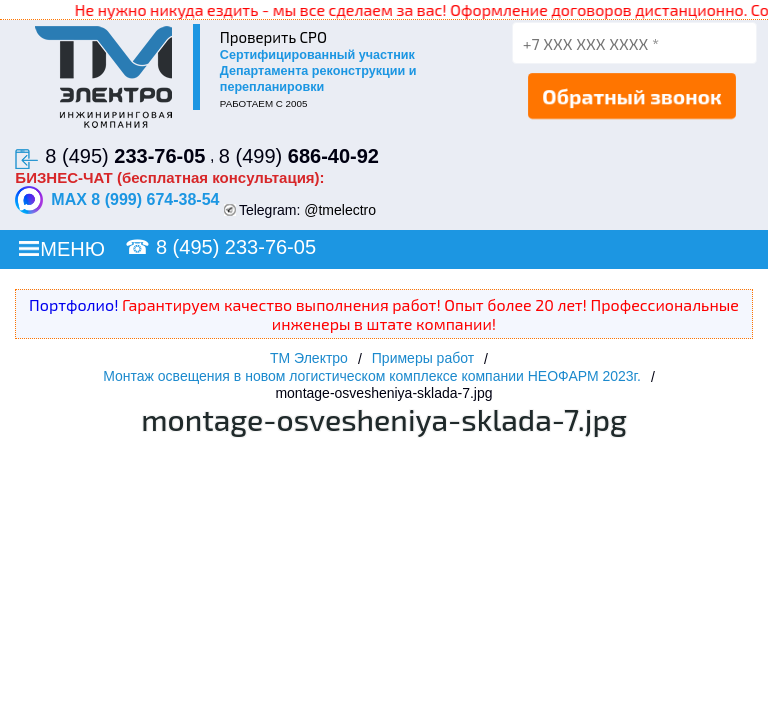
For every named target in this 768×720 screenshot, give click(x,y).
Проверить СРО (273, 37)
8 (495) (125, 156)
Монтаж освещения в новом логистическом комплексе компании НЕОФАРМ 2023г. (372, 376)
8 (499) (299, 156)
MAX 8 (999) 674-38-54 (117, 200)
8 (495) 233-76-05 (236, 247)
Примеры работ (423, 358)
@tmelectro (340, 210)
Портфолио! (73, 304)
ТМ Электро (309, 358)
